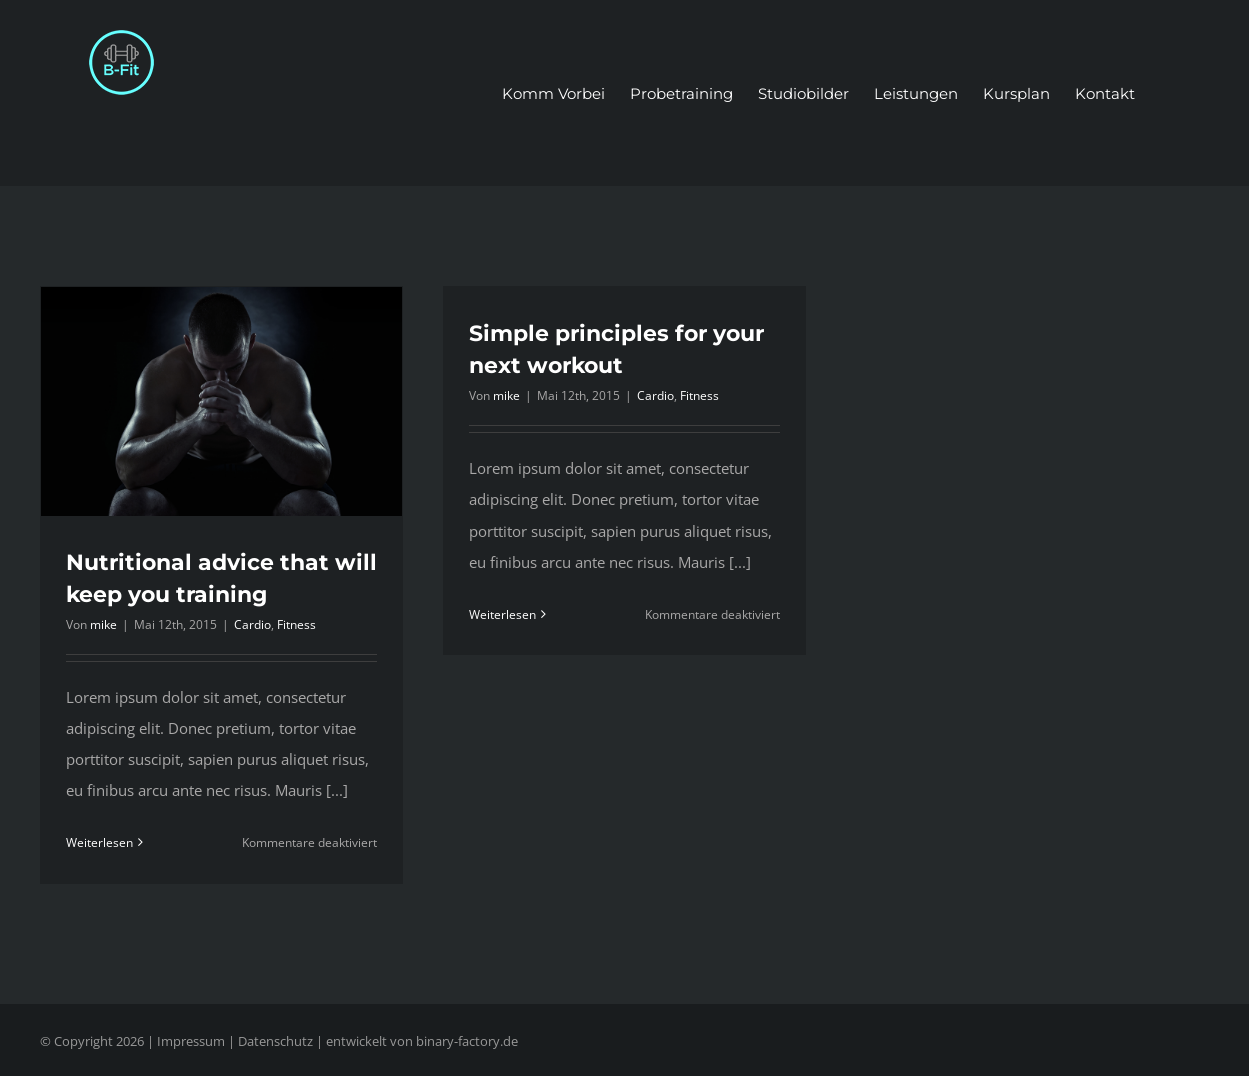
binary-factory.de (467, 1041)
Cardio (252, 624)
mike (103, 624)
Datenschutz (275, 1041)
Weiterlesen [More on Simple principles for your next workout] (502, 614)
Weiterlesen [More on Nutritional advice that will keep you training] (99, 842)
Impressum (191, 1041)
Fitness (296, 624)
